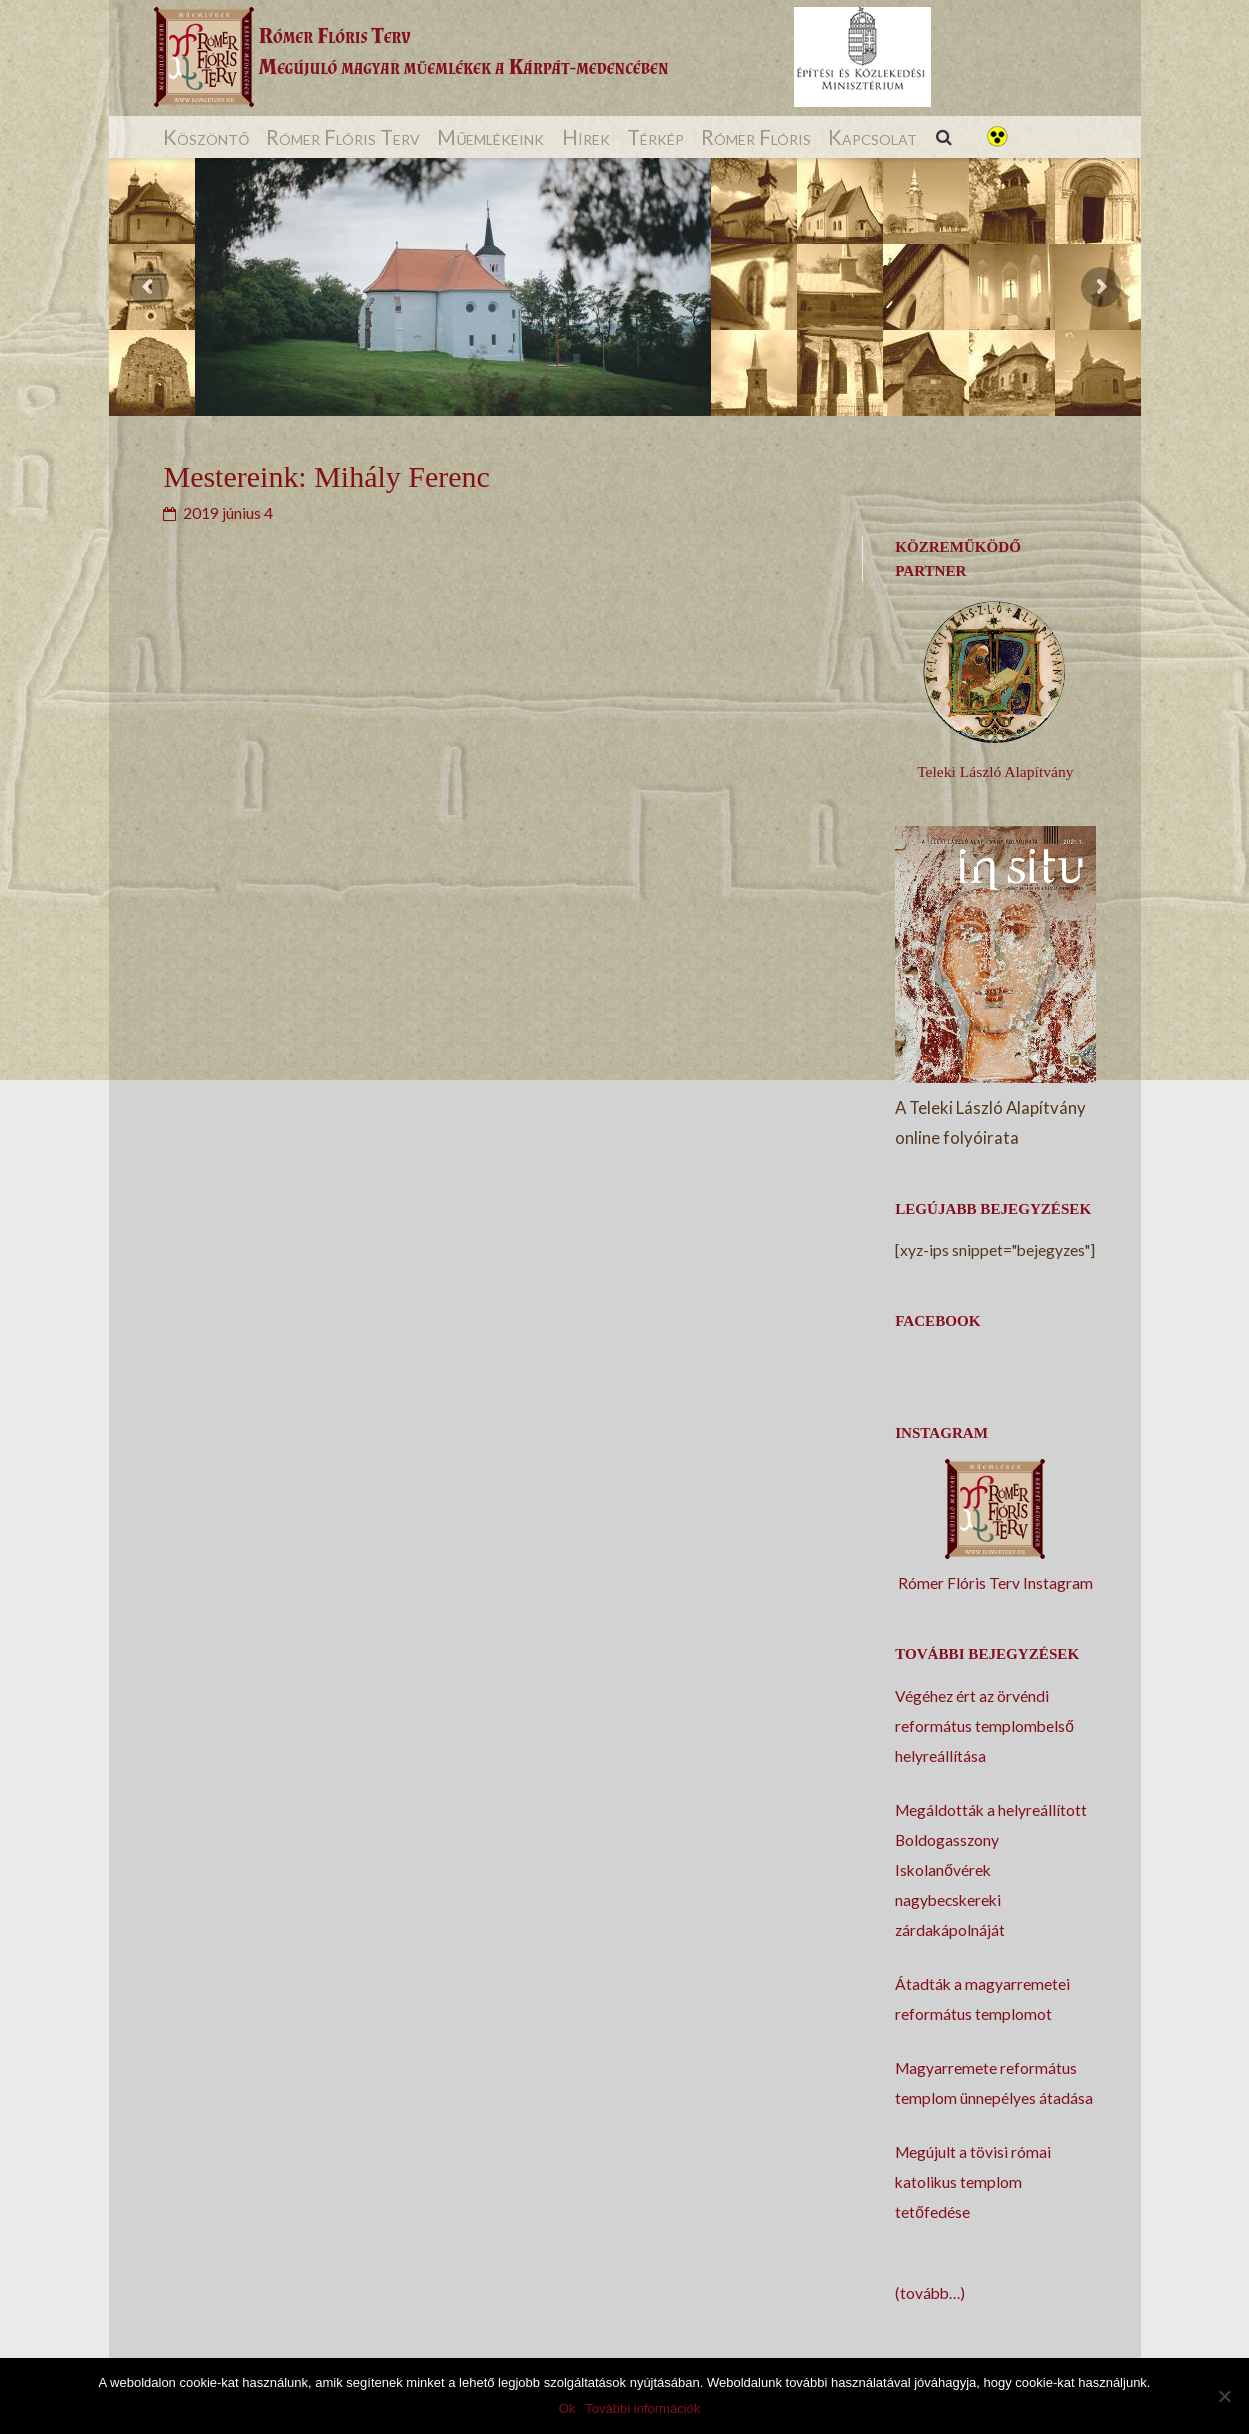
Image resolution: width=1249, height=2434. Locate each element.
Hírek (586, 137)
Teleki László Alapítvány (995, 771)
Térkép (655, 137)
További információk (642, 2408)
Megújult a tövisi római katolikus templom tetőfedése (973, 2182)
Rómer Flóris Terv (343, 137)
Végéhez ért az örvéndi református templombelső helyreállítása (984, 1726)
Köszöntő (206, 137)
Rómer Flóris (756, 137)
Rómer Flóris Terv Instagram (995, 1583)
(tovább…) (930, 2293)
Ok (567, 2408)
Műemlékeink (490, 137)
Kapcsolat (872, 137)
